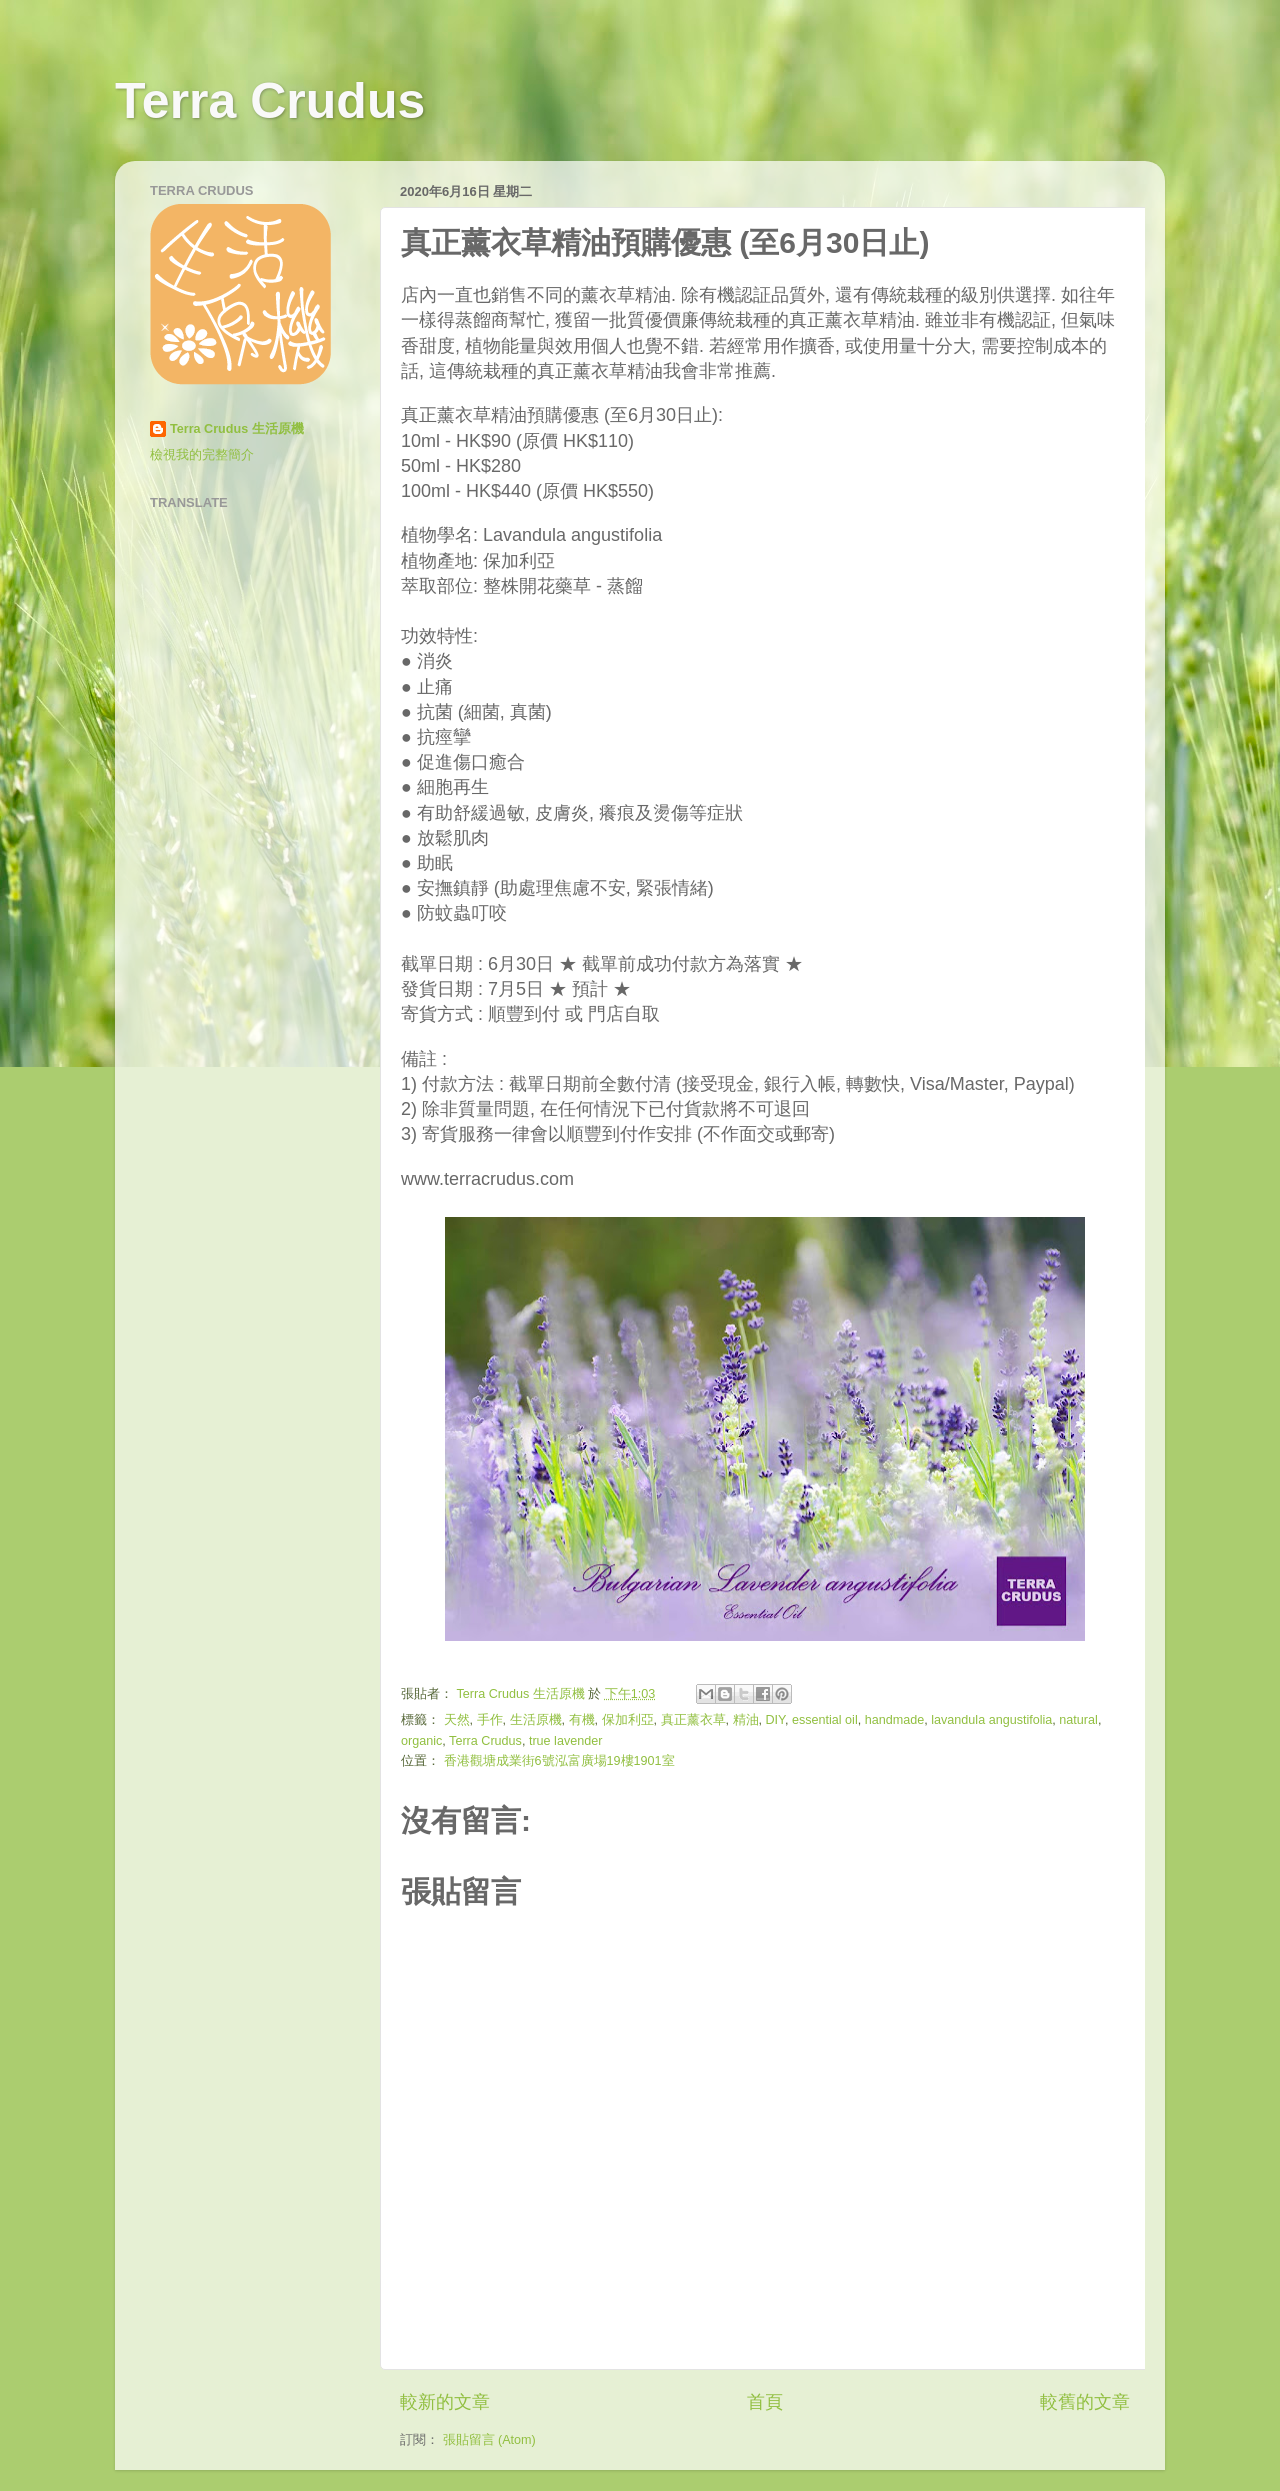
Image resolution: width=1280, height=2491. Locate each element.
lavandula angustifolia (991, 1720)
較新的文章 (445, 2402)
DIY (775, 1720)
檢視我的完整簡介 (202, 455)
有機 (582, 1720)
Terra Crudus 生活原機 (237, 429)
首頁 (765, 2402)
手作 (490, 1720)
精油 (746, 1720)
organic (421, 1741)
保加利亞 (628, 1720)
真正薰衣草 (693, 1720)
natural (1078, 1720)
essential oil (825, 1720)
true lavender (566, 1741)
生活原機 (536, 1720)
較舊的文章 (1085, 2402)
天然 (457, 1720)
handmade (895, 1720)
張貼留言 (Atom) (489, 2440)
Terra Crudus (270, 101)
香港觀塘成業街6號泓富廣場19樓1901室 (559, 1761)
